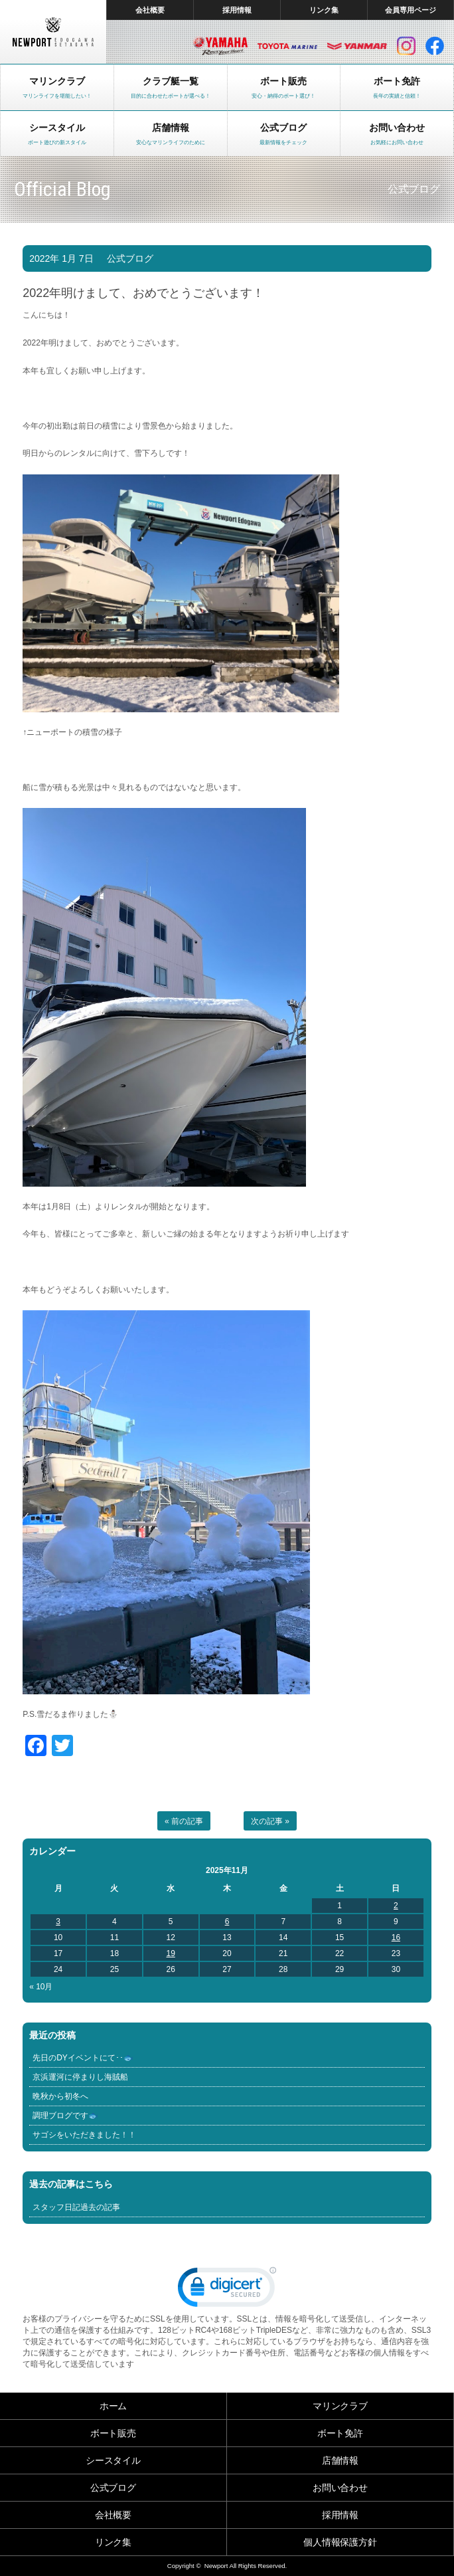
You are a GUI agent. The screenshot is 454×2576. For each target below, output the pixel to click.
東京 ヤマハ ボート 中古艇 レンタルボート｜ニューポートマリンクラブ (53, 32)
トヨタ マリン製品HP (287, 46)
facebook (434, 46)
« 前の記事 (184, 1821)
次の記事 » (270, 1821)
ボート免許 (340, 2433)
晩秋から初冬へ (60, 2096)
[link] (227, 2290)
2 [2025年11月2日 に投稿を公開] (396, 1905)
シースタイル (113, 2460)
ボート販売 (113, 2433)
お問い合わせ (340, 2487)
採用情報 (237, 10)
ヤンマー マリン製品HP (357, 46)
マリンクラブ (340, 2406)
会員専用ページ (410, 10)
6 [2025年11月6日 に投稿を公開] (227, 1921)
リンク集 (324, 10)
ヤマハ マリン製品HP (220, 46)
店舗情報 (340, 2460)
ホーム (113, 2406)
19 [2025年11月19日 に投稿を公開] (171, 1953)
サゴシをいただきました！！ (84, 2134)
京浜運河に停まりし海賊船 (80, 2077)
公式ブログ (130, 258)
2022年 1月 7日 (61, 258)
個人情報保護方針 (340, 2542)
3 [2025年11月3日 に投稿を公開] (58, 1921)
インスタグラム (406, 46)
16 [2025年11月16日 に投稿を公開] (396, 1937)
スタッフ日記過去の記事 (76, 2207)
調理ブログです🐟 (65, 2115)
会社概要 (150, 10)
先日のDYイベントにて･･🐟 (83, 2057)
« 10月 (40, 1986)
